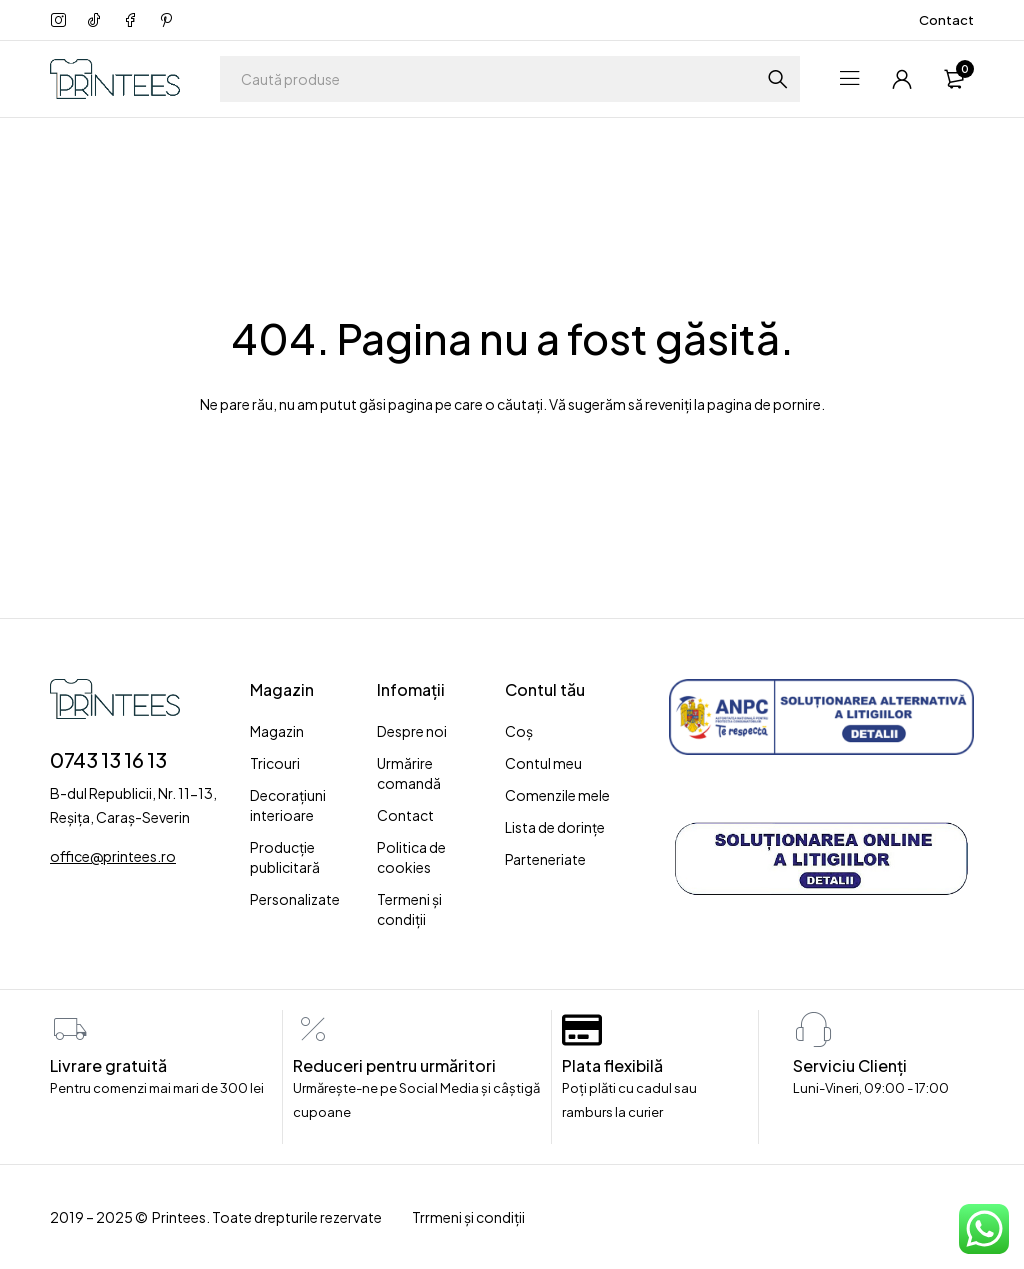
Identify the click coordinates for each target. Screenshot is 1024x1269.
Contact (946, 20)
